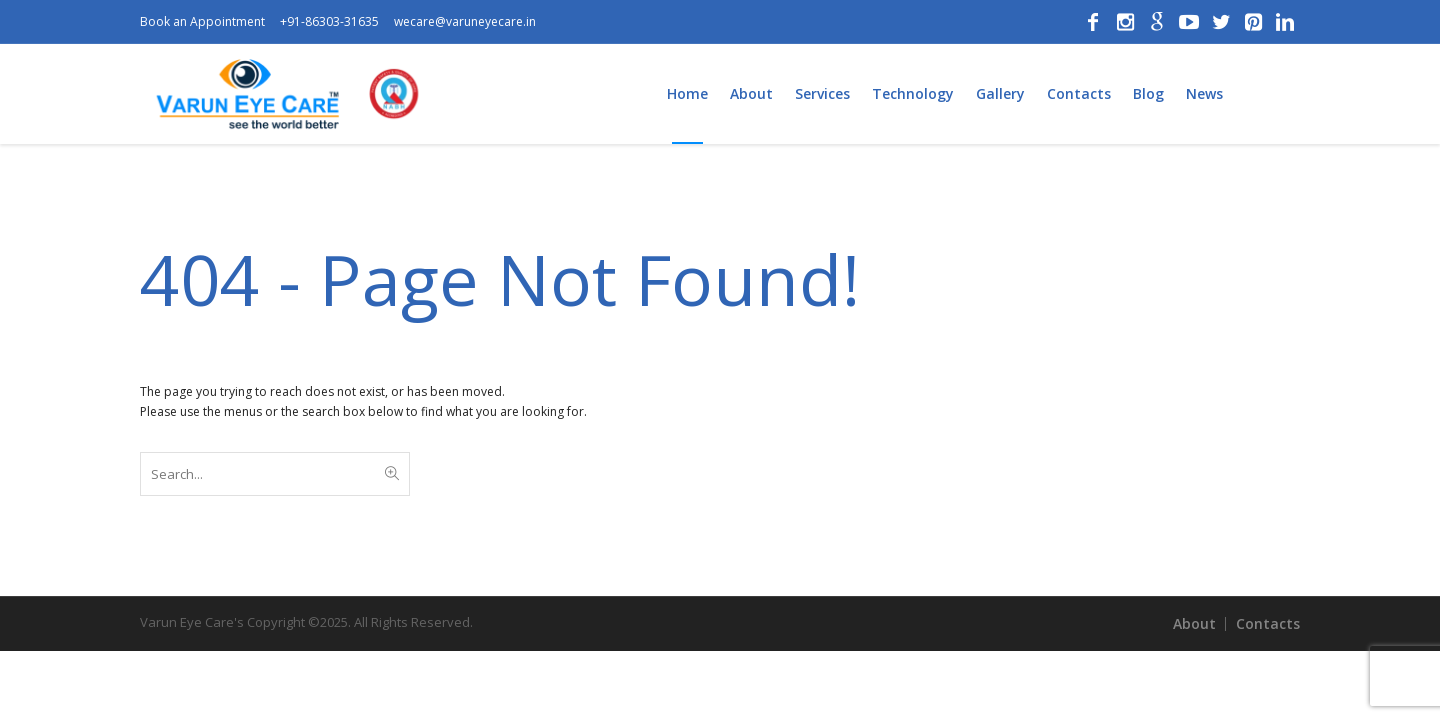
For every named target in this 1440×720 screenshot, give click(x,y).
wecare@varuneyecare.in (465, 21)
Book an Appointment (202, 21)
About (1194, 623)
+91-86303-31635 (329, 21)
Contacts (1268, 623)
